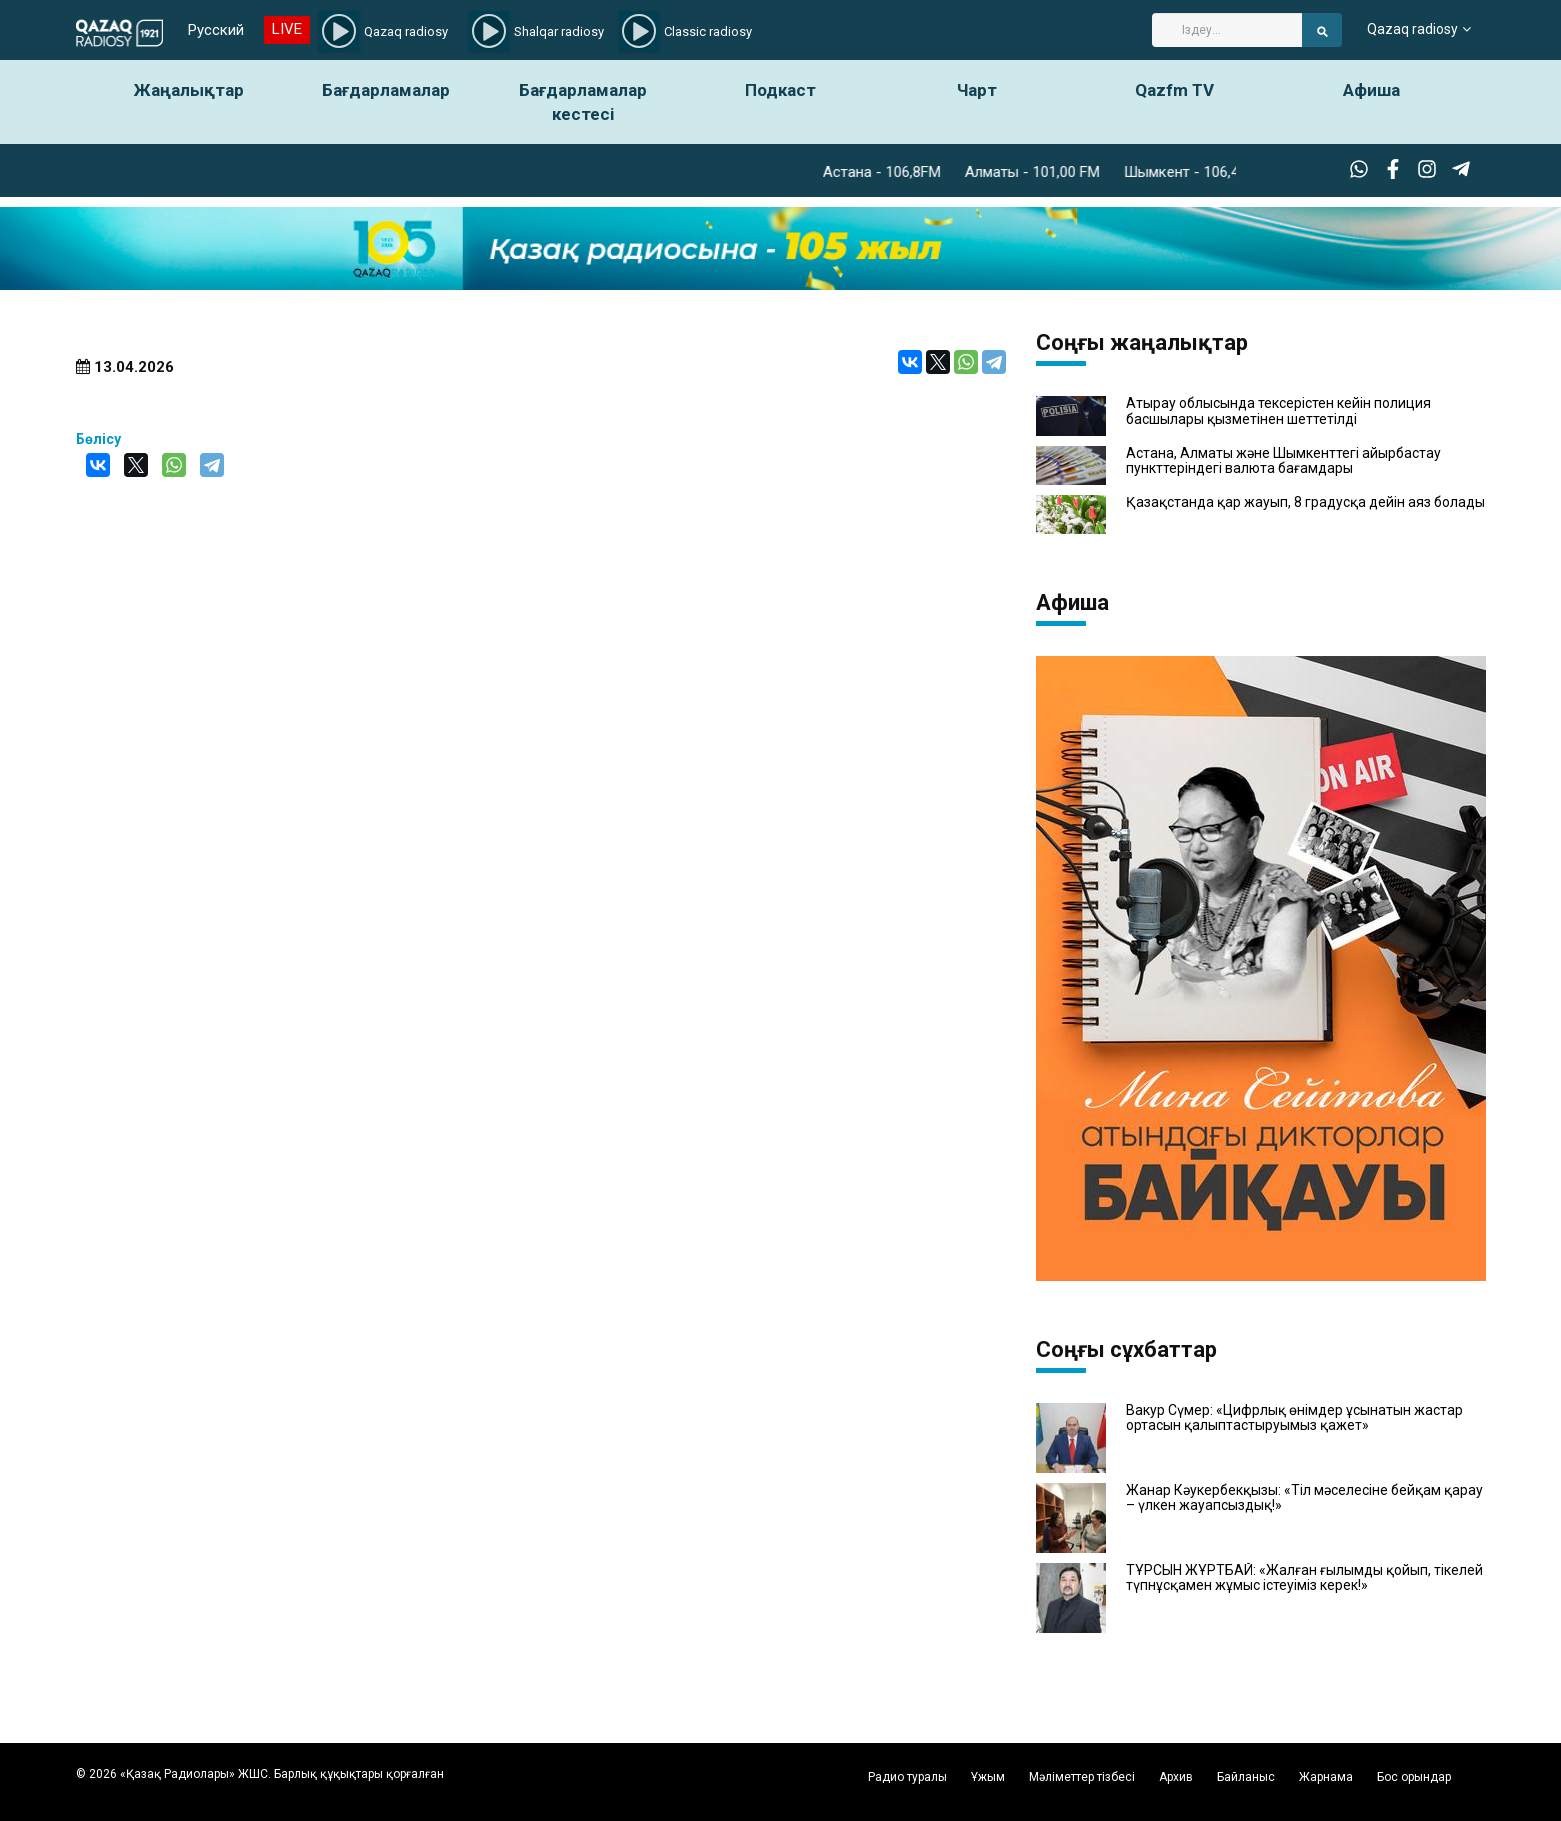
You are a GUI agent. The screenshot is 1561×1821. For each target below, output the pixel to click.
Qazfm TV (1174, 90)
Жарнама (1326, 1777)
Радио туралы (907, 1777)
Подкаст (780, 90)
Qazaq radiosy (1412, 30)
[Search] (1227, 30)
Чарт (977, 90)
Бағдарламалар (386, 90)
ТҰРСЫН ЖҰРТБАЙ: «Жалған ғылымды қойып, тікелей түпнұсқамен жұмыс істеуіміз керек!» (1304, 1578)
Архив (1176, 1777)
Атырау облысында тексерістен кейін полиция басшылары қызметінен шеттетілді (1278, 411)
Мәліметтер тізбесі (1082, 1777)
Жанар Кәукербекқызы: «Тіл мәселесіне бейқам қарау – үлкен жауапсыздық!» (1304, 1498)
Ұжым (988, 1777)
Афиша (1371, 90)
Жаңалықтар (189, 90)
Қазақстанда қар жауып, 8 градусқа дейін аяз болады (1305, 502)
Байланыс (1246, 1777)
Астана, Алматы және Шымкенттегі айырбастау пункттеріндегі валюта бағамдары (1283, 461)
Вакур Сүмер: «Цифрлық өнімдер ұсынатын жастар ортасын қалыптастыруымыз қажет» (1294, 1418)
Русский (216, 30)
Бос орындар (1414, 1777)
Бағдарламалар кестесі (583, 102)
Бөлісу (98, 439)
